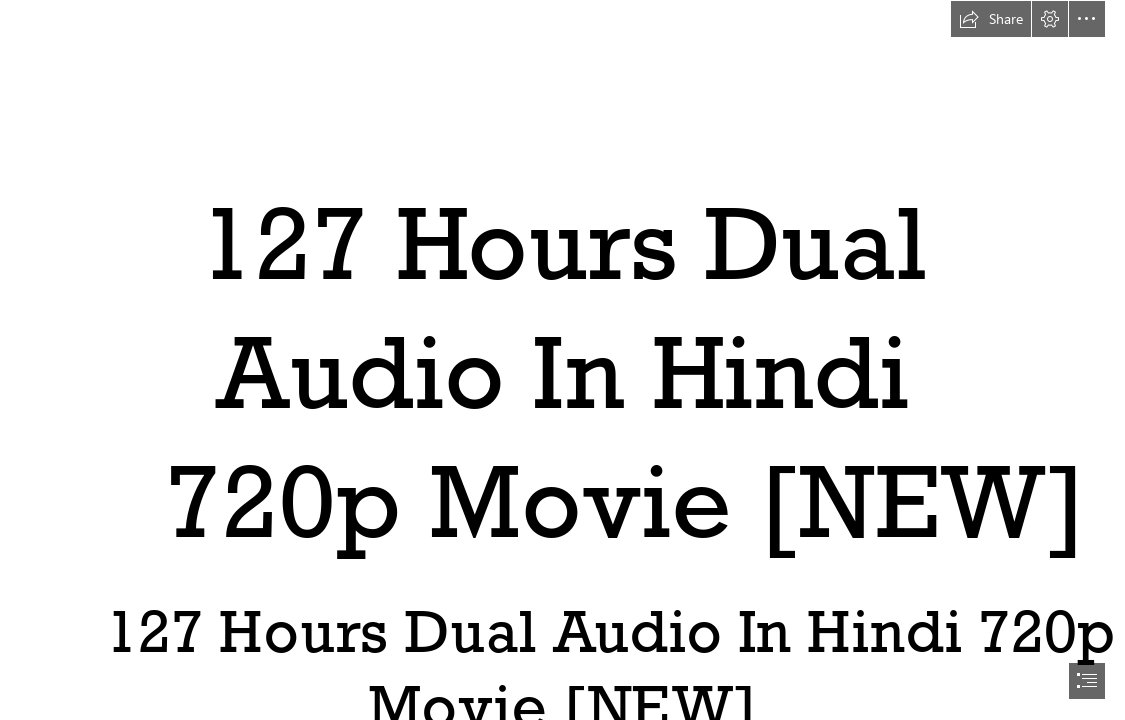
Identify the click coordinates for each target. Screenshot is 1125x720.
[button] (991, 19)
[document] (562, 360)
